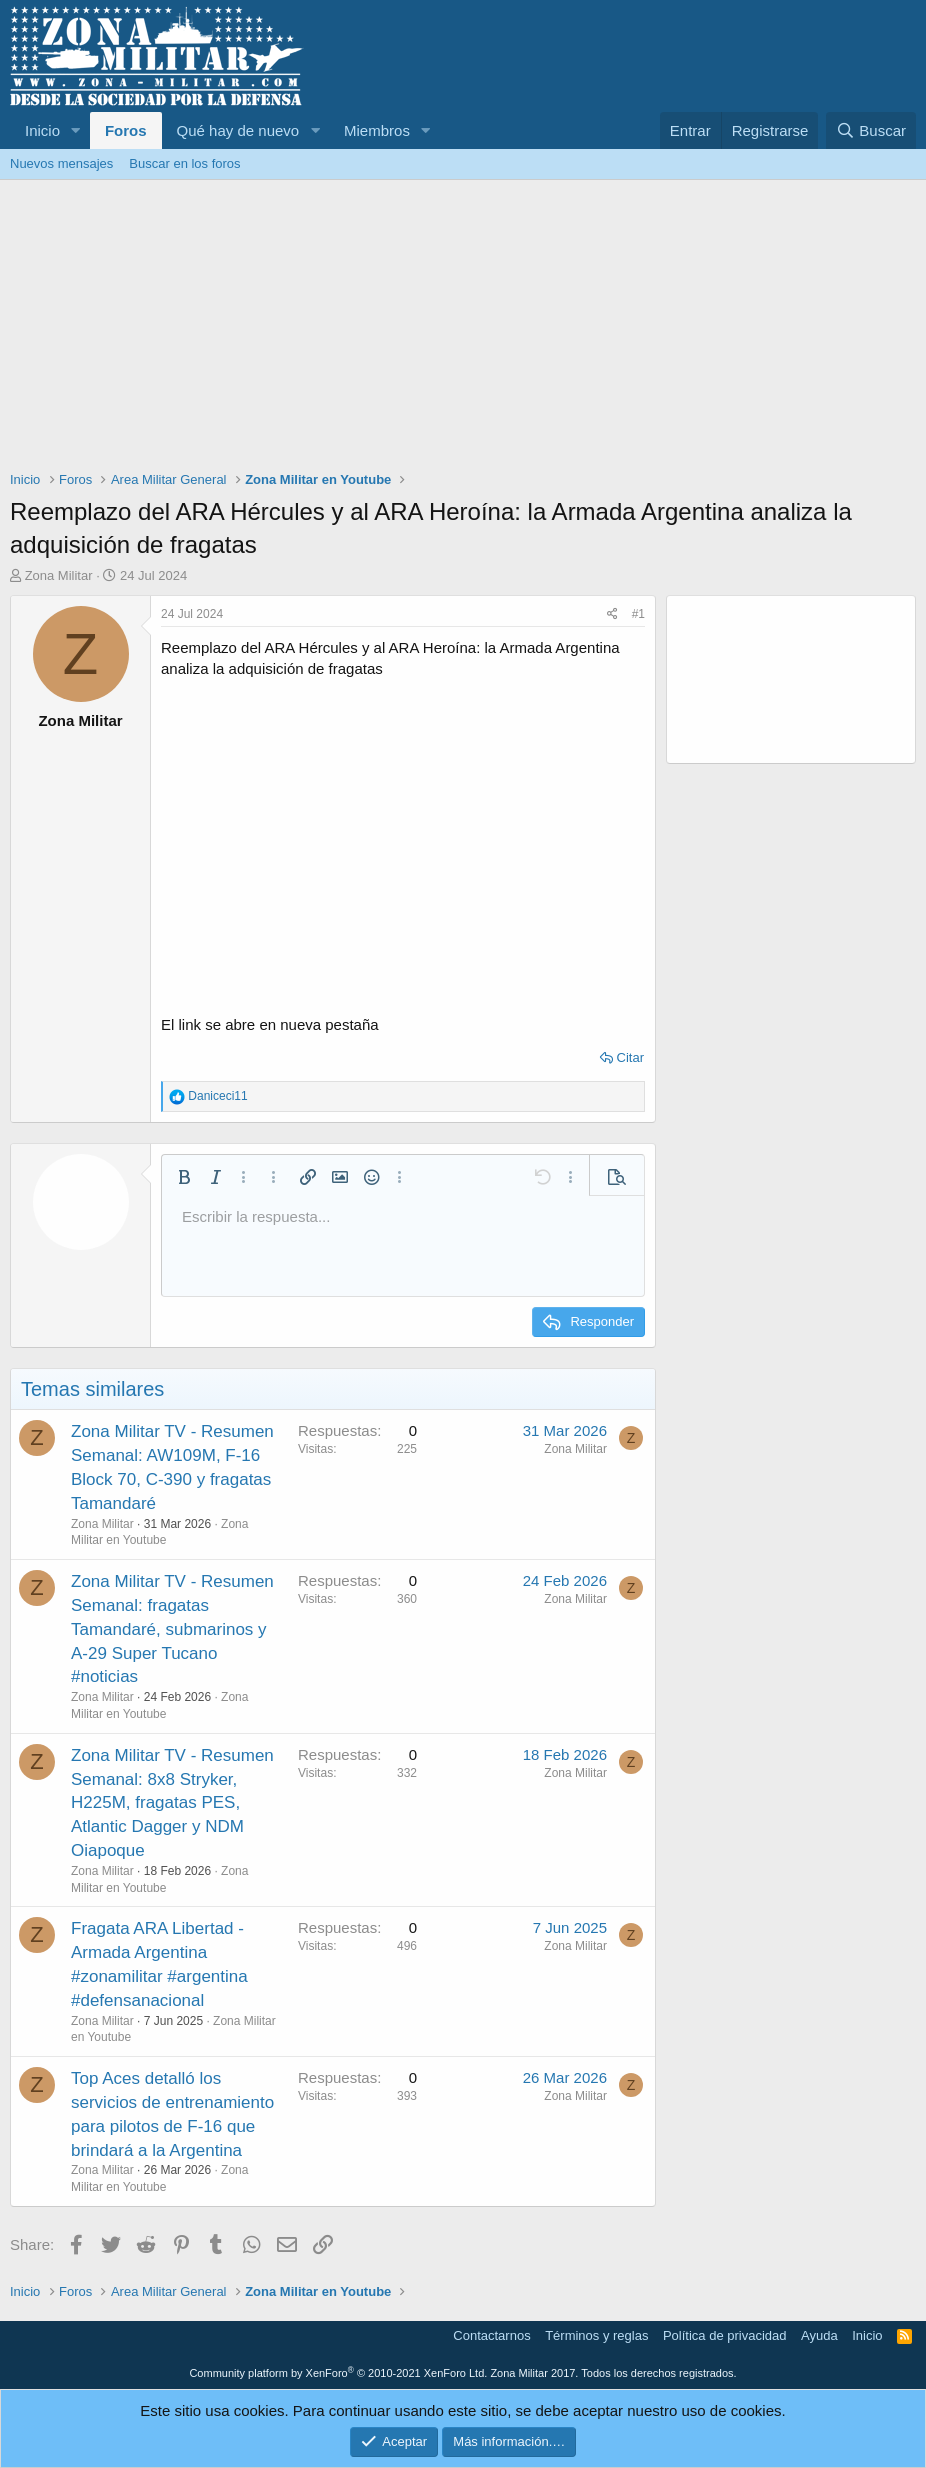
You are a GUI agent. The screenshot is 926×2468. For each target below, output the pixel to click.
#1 (638, 614)
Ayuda (819, 2335)
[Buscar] (871, 130)
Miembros (377, 130)
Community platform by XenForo (338, 2373)
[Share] (612, 614)
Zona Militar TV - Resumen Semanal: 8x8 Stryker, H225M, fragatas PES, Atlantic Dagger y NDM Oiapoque (172, 1803)
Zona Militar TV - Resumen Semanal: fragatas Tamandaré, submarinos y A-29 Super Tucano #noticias (172, 1629)
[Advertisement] (463, 330)
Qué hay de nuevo (238, 130)
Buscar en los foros (184, 163)
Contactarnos (491, 2335)
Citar (630, 1057)
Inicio (42, 130)
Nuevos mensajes (61, 163)
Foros (126, 130)
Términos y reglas (596, 2335)
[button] (76, 130)
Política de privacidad (725, 2335)
